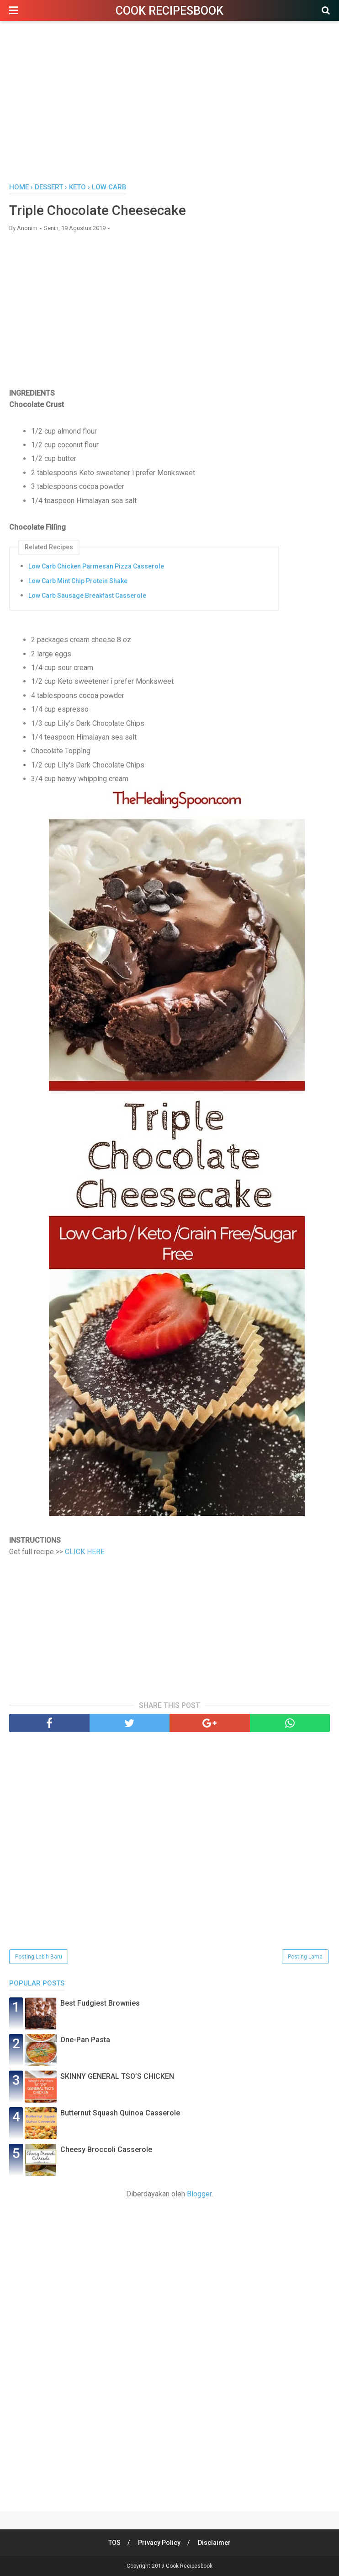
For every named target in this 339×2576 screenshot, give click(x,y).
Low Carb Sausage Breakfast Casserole (87, 595)
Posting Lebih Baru (38, 1956)
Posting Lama (305, 1956)
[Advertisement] (169, 105)
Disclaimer (214, 2542)
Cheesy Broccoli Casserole (106, 2149)
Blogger (199, 2194)
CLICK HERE (85, 1551)
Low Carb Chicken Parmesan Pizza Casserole (96, 566)
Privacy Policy (159, 2542)
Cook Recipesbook (169, 10)
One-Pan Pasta (85, 2039)
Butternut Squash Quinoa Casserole (120, 2113)
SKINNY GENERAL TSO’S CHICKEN (117, 2076)
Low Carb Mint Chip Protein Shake (77, 581)
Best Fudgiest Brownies (100, 2003)
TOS (114, 2542)
